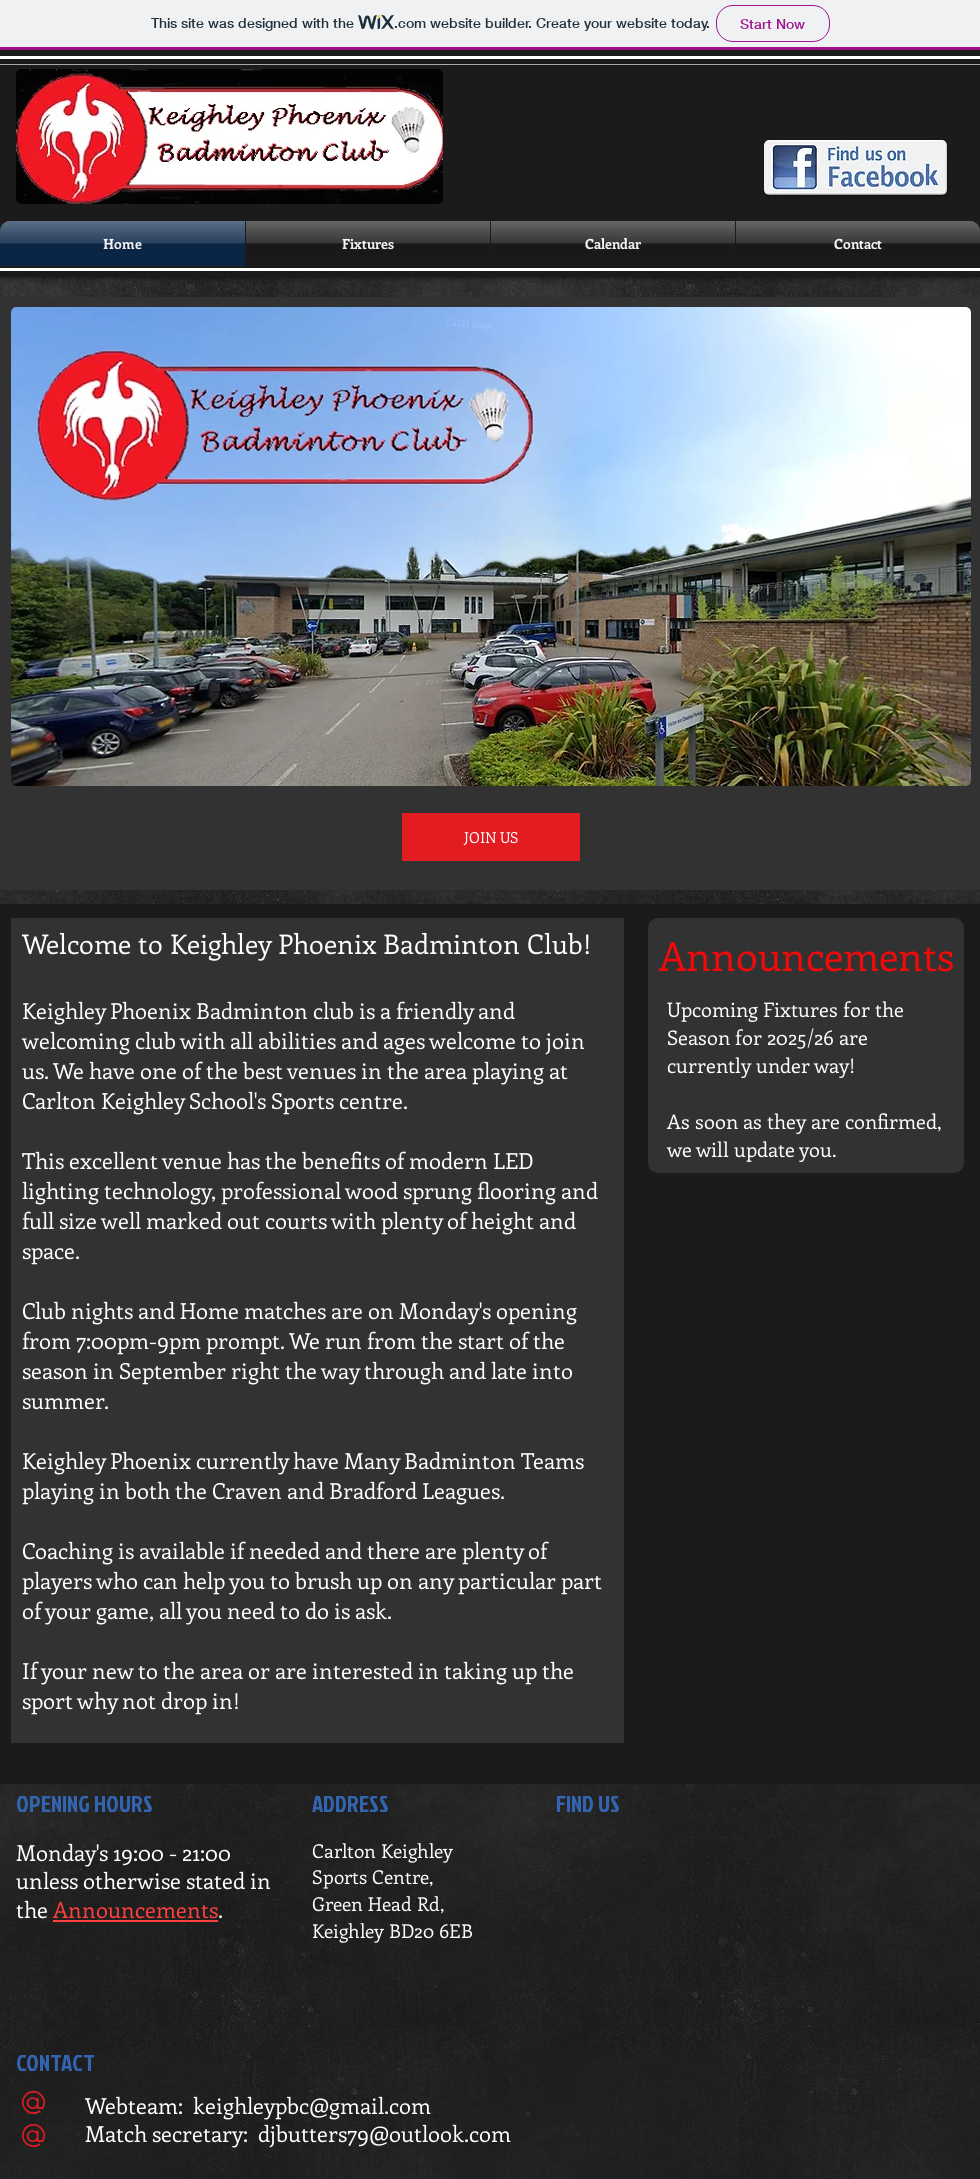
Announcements (135, 1909)
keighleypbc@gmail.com (312, 2105)
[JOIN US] (491, 837)
